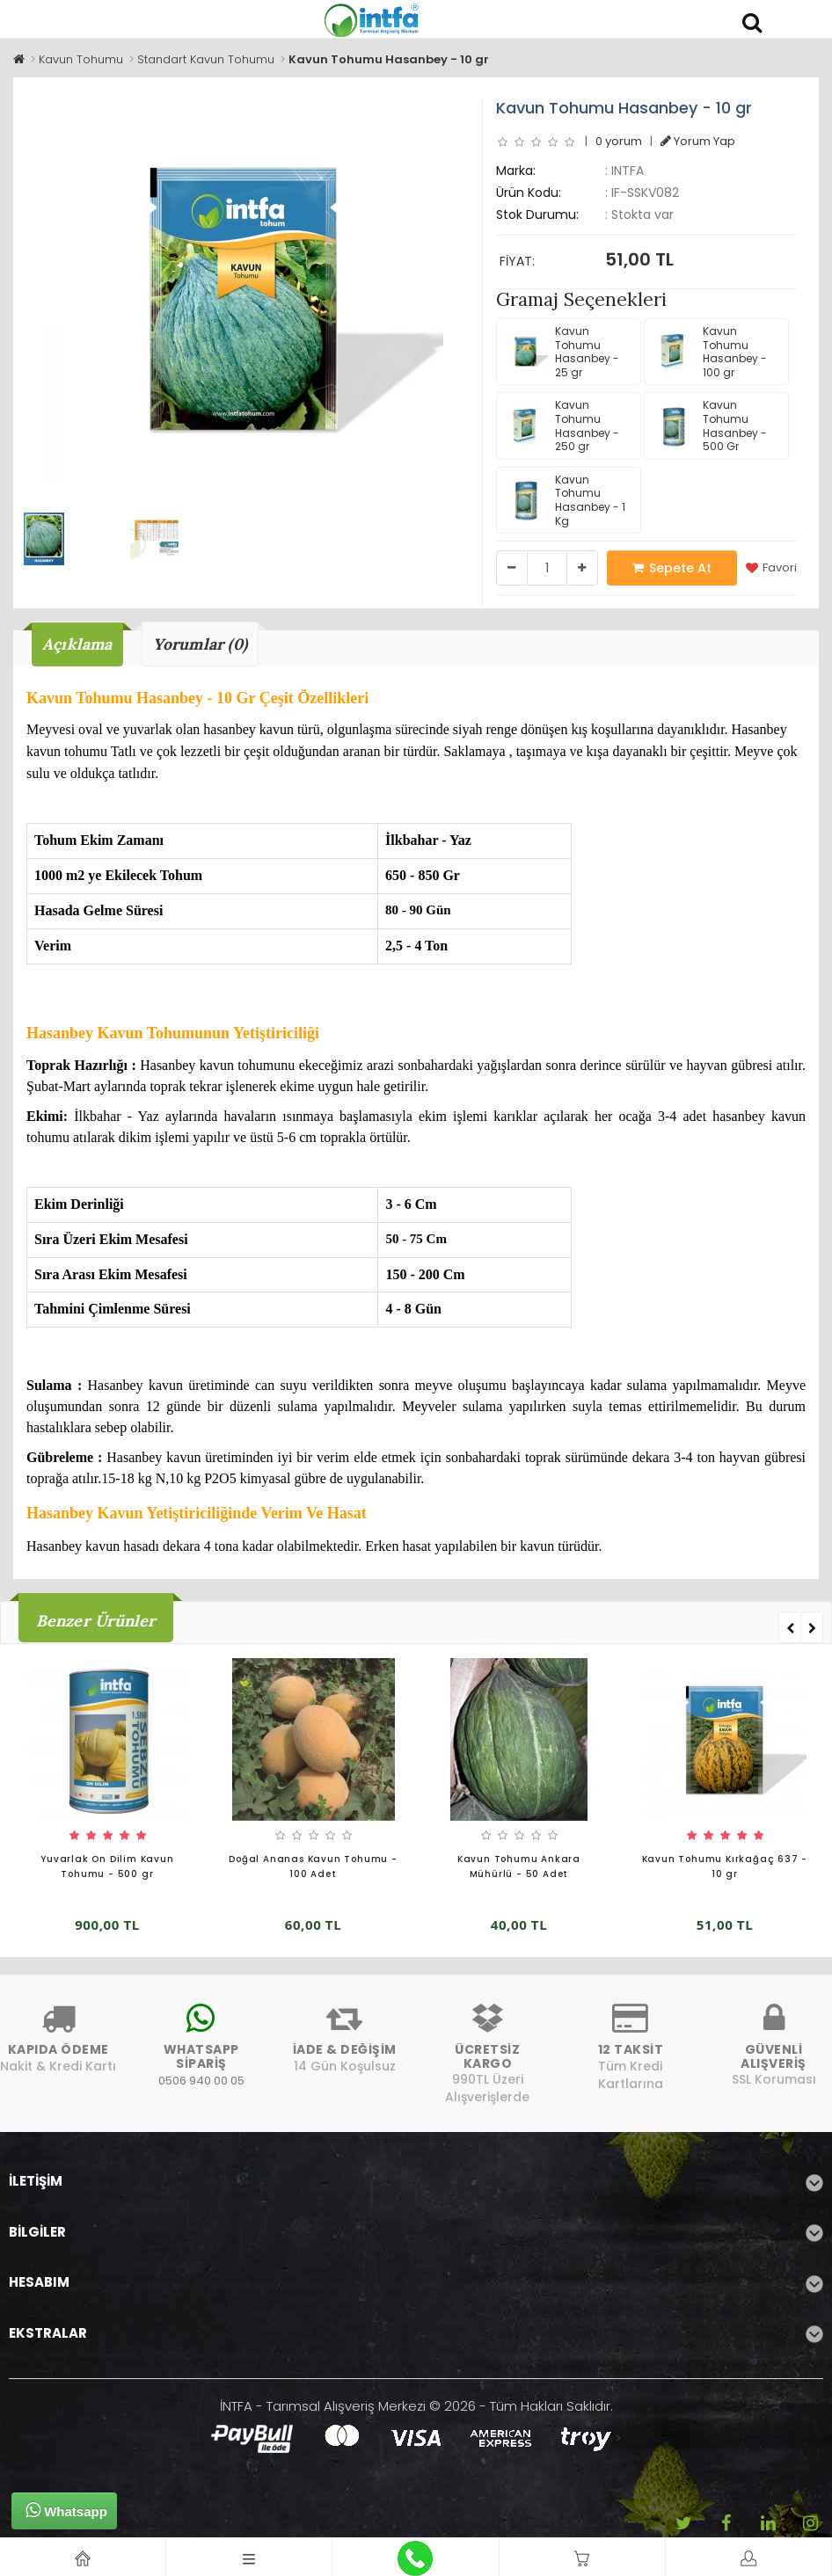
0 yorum (618, 141)
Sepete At (672, 568)
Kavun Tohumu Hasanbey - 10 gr (388, 59)
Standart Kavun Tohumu (205, 59)
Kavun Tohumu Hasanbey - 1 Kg (564, 500)
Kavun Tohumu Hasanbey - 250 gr (561, 425)
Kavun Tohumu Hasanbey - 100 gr (709, 352)
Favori (771, 568)
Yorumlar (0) (202, 644)
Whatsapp (66, 2510)
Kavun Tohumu (81, 59)
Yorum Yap (697, 141)
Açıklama (77, 644)
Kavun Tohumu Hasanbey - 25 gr (561, 352)
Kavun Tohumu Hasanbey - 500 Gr (709, 425)
